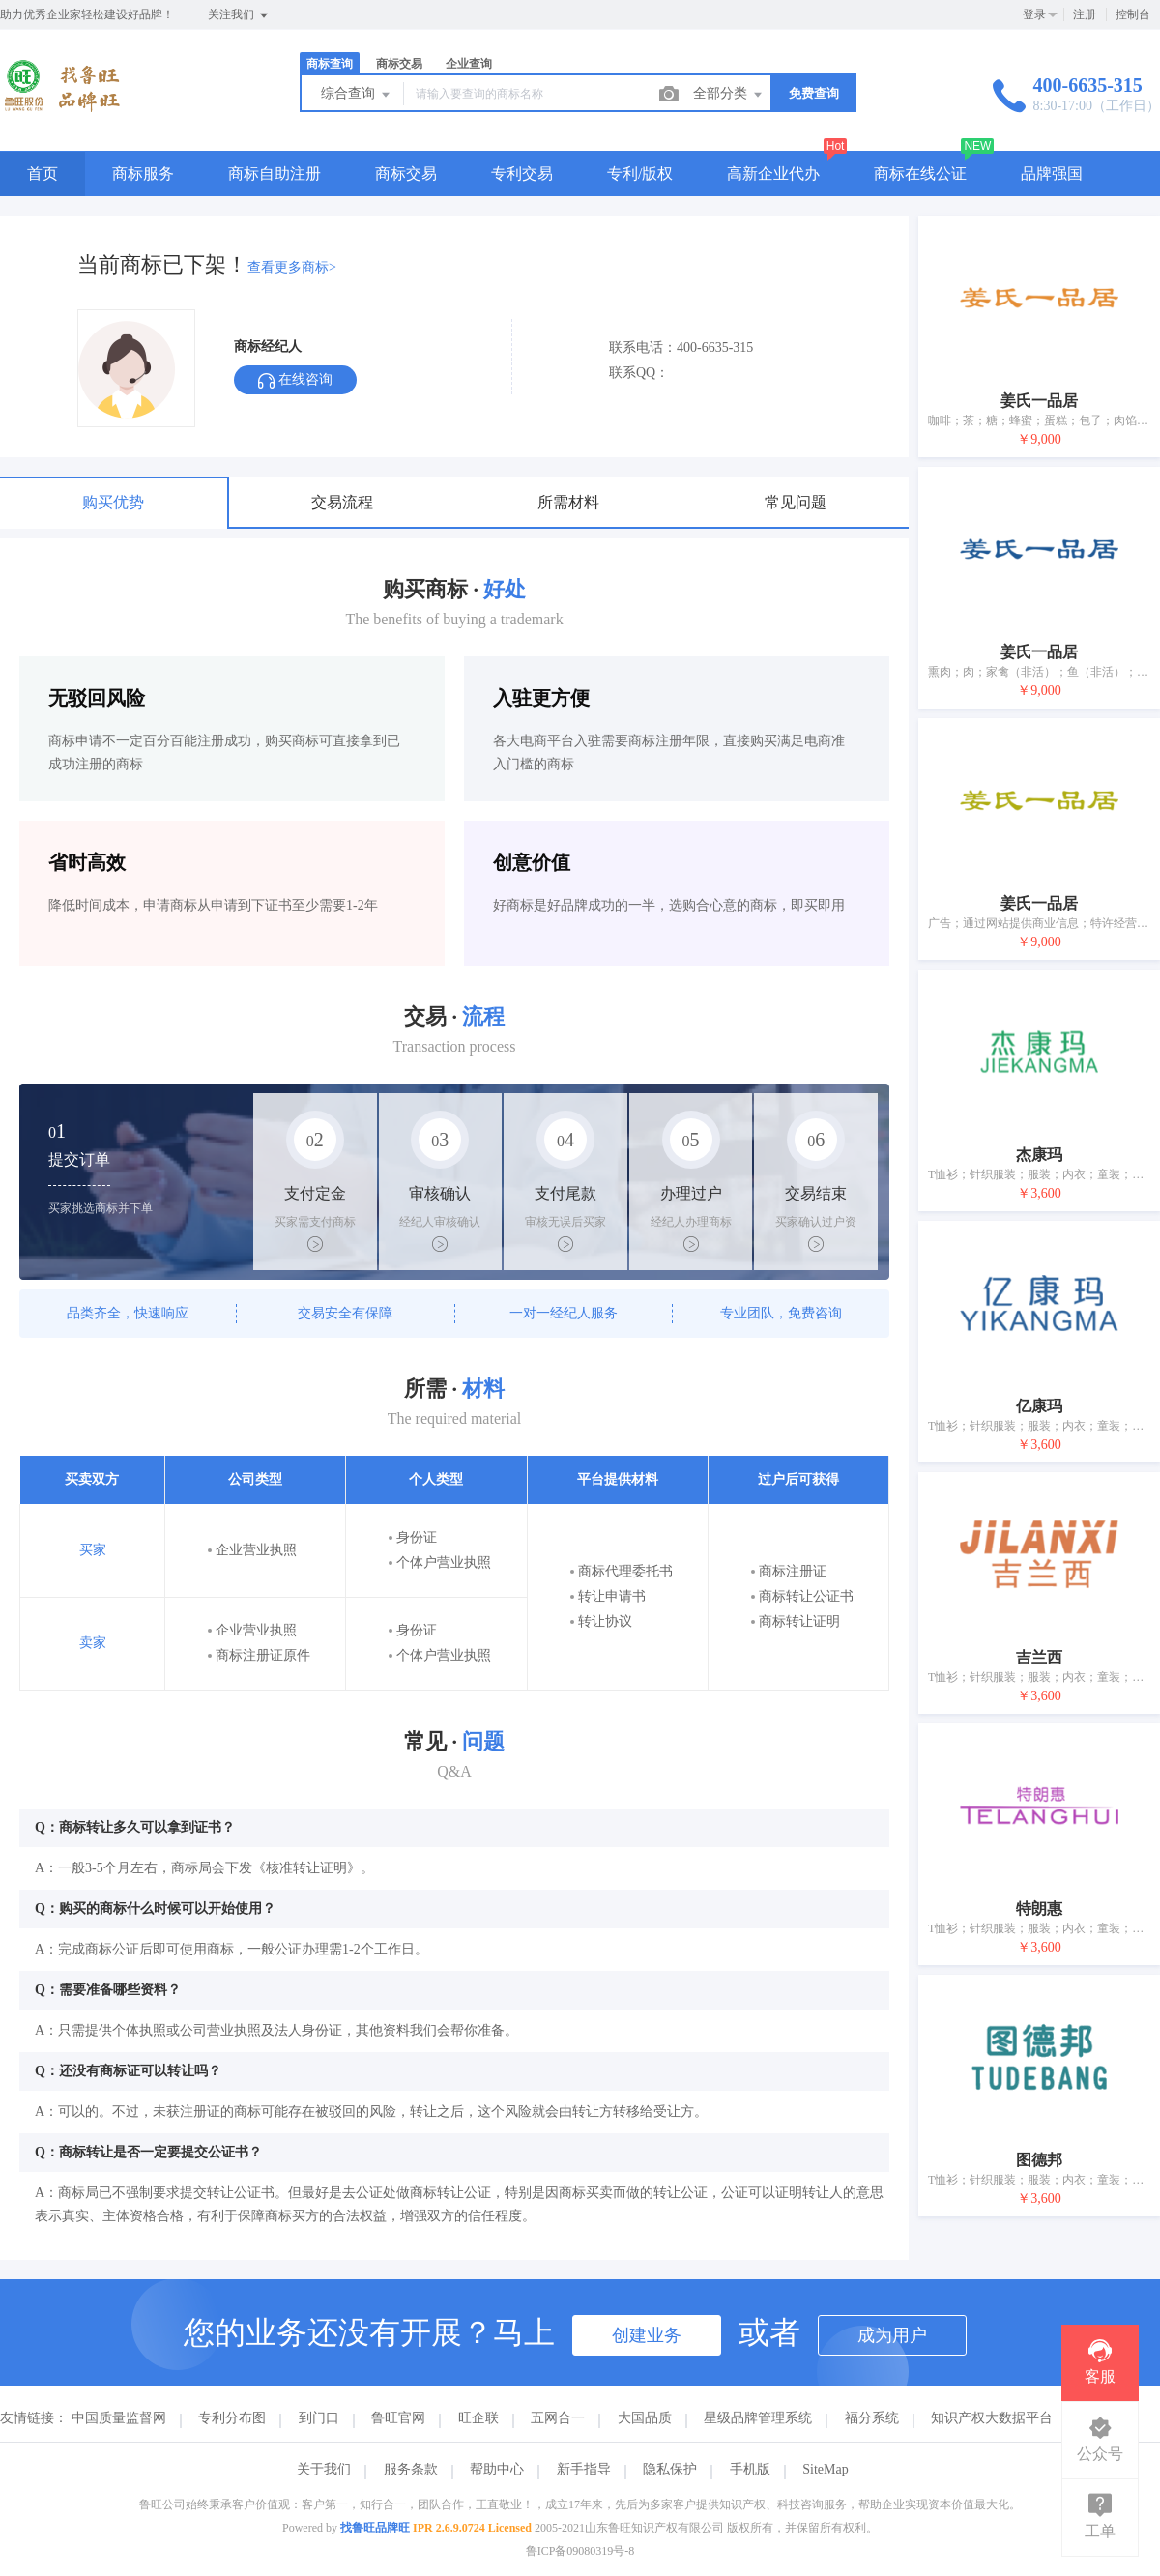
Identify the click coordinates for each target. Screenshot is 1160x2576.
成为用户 (892, 2335)
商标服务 (143, 173)
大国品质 (645, 2418)
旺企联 (478, 2418)
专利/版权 (640, 173)
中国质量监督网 (119, 2418)
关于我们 (324, 2469)
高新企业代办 (773, 173)
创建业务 (647, 2335)
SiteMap (825, 2469)
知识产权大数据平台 (992, 2418)
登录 (1034, 14)
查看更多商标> (291, 267)
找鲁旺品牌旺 (375, 2527)
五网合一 (558, 2418)
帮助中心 (497, 2469)
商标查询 (329, 64)
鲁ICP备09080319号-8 (580, 2551)
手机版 (750, 2469)
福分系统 (872, 2418)
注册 (1084, 14)
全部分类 (729, 94)
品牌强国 (1052, 173)
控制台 (1133, 14)
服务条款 (411, 2469)
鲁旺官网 (398, 2418)
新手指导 (584, 2469)
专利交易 (522, 173)
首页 (42, 173)
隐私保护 (670, 2469)
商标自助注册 (274, 173)
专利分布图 (232, 2418)
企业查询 (469, 64)
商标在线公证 (920, 173)
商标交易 (399, 64)
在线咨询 (295, 380)
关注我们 (239, 15)
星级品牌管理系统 (758, 2418)
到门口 (319, 2418)
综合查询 (356, 94)
